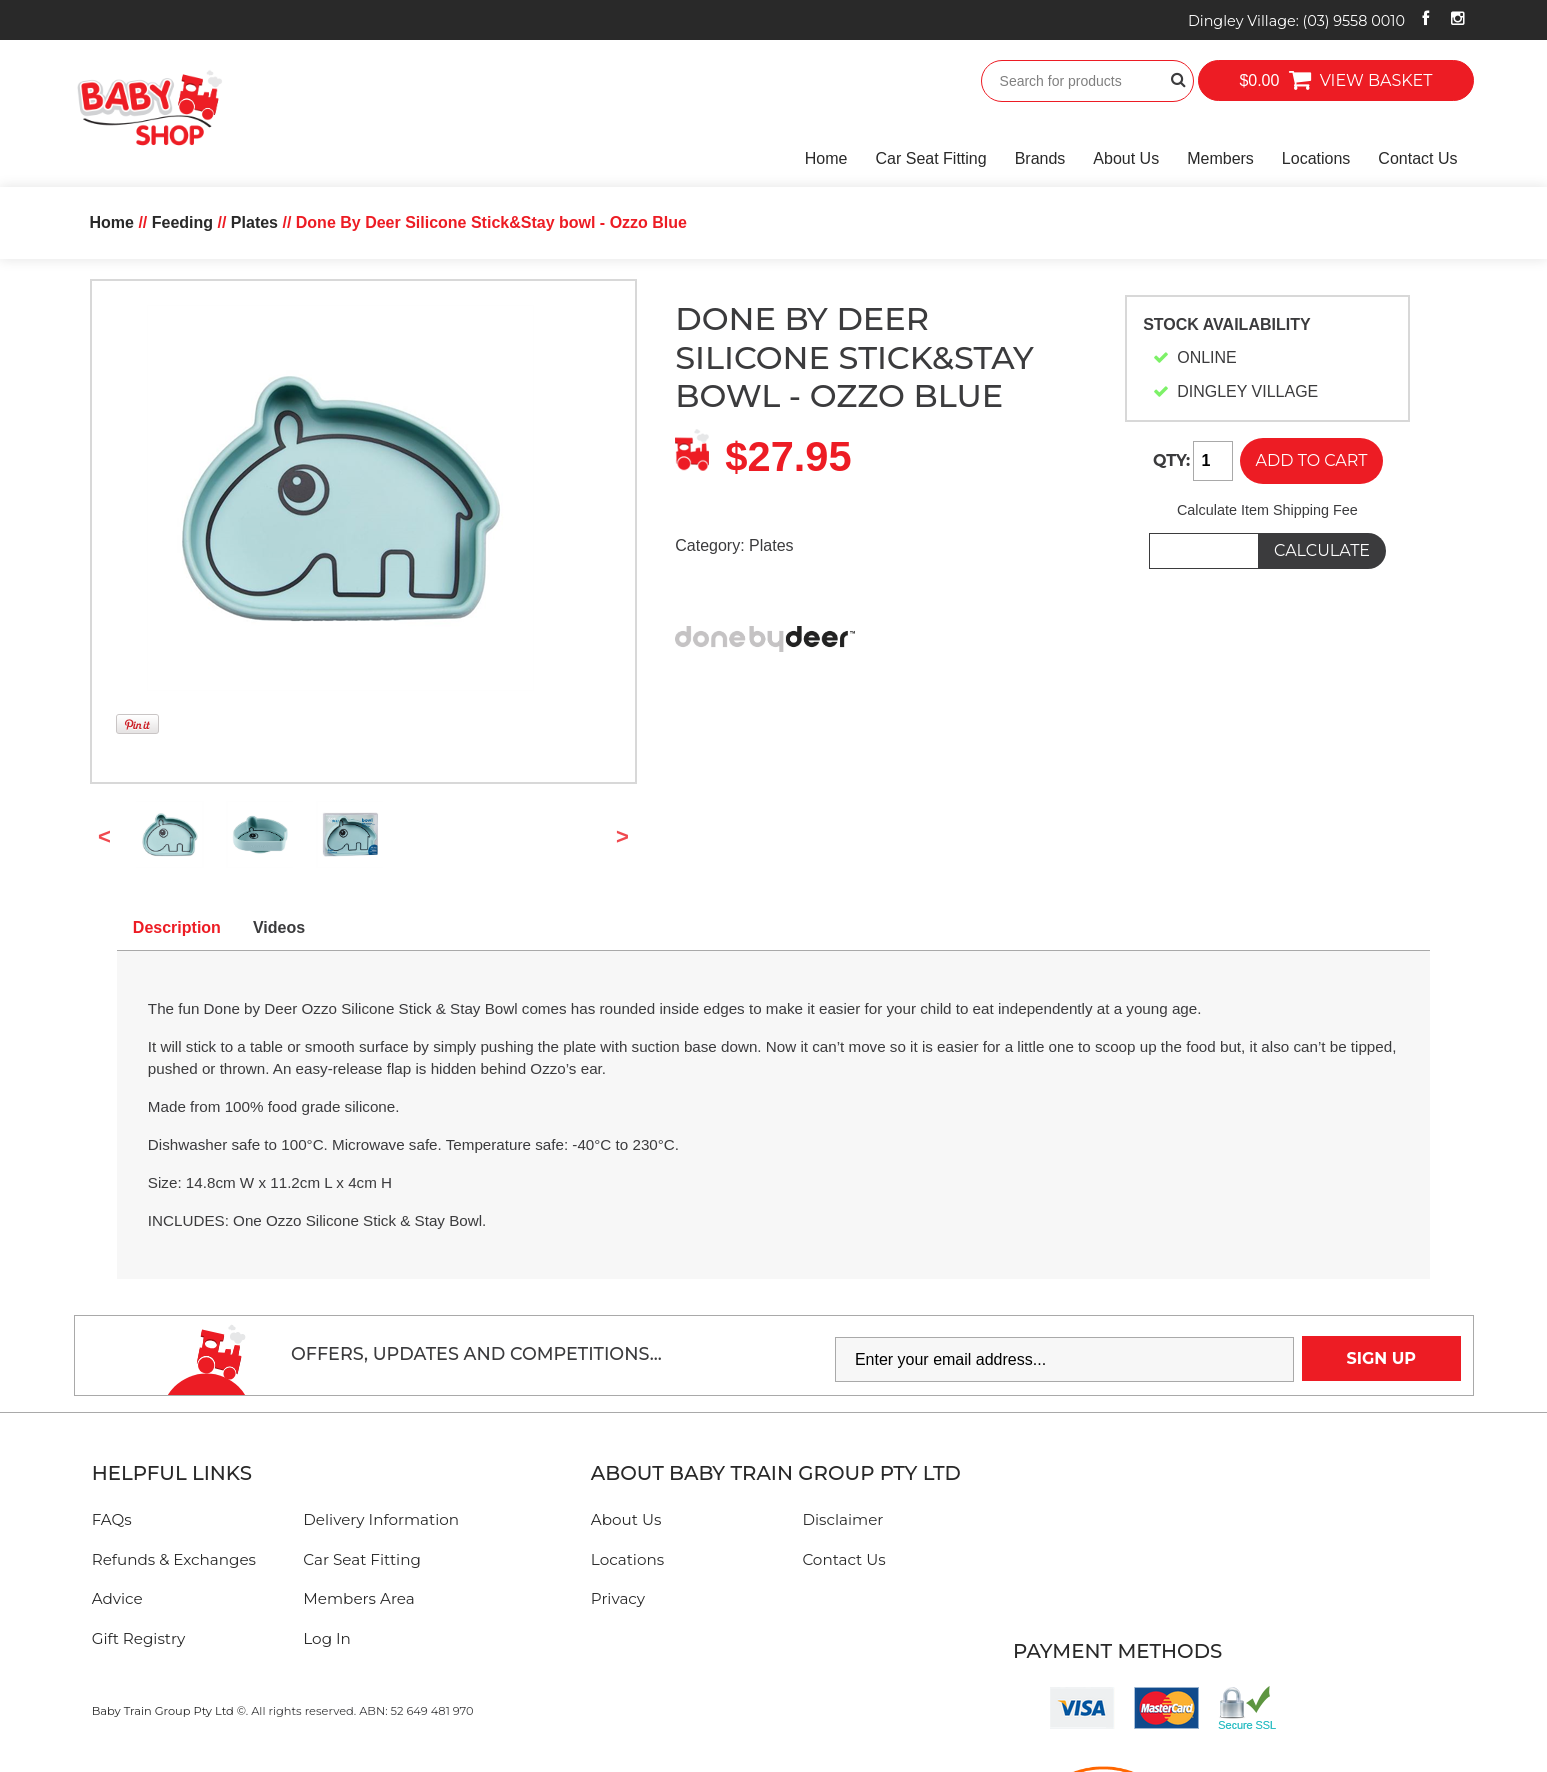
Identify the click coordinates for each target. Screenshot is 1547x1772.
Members (1220, 158)
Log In (327, 1638)
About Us (1126, 158)
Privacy (618, 1598)
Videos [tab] (279, 927)
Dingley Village (1296, 21)
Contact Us (1417, 158)
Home (826, 158)
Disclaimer (842, 1519)
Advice (117, 1598)
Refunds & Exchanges (174, 1559)
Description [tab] (177, 927)
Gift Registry (139, 1638)
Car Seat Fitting (931, 158)
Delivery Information (381, 1519)
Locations (1316, 158)
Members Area (358, 1598)
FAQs (112, 1519)
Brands (1040, 158)
